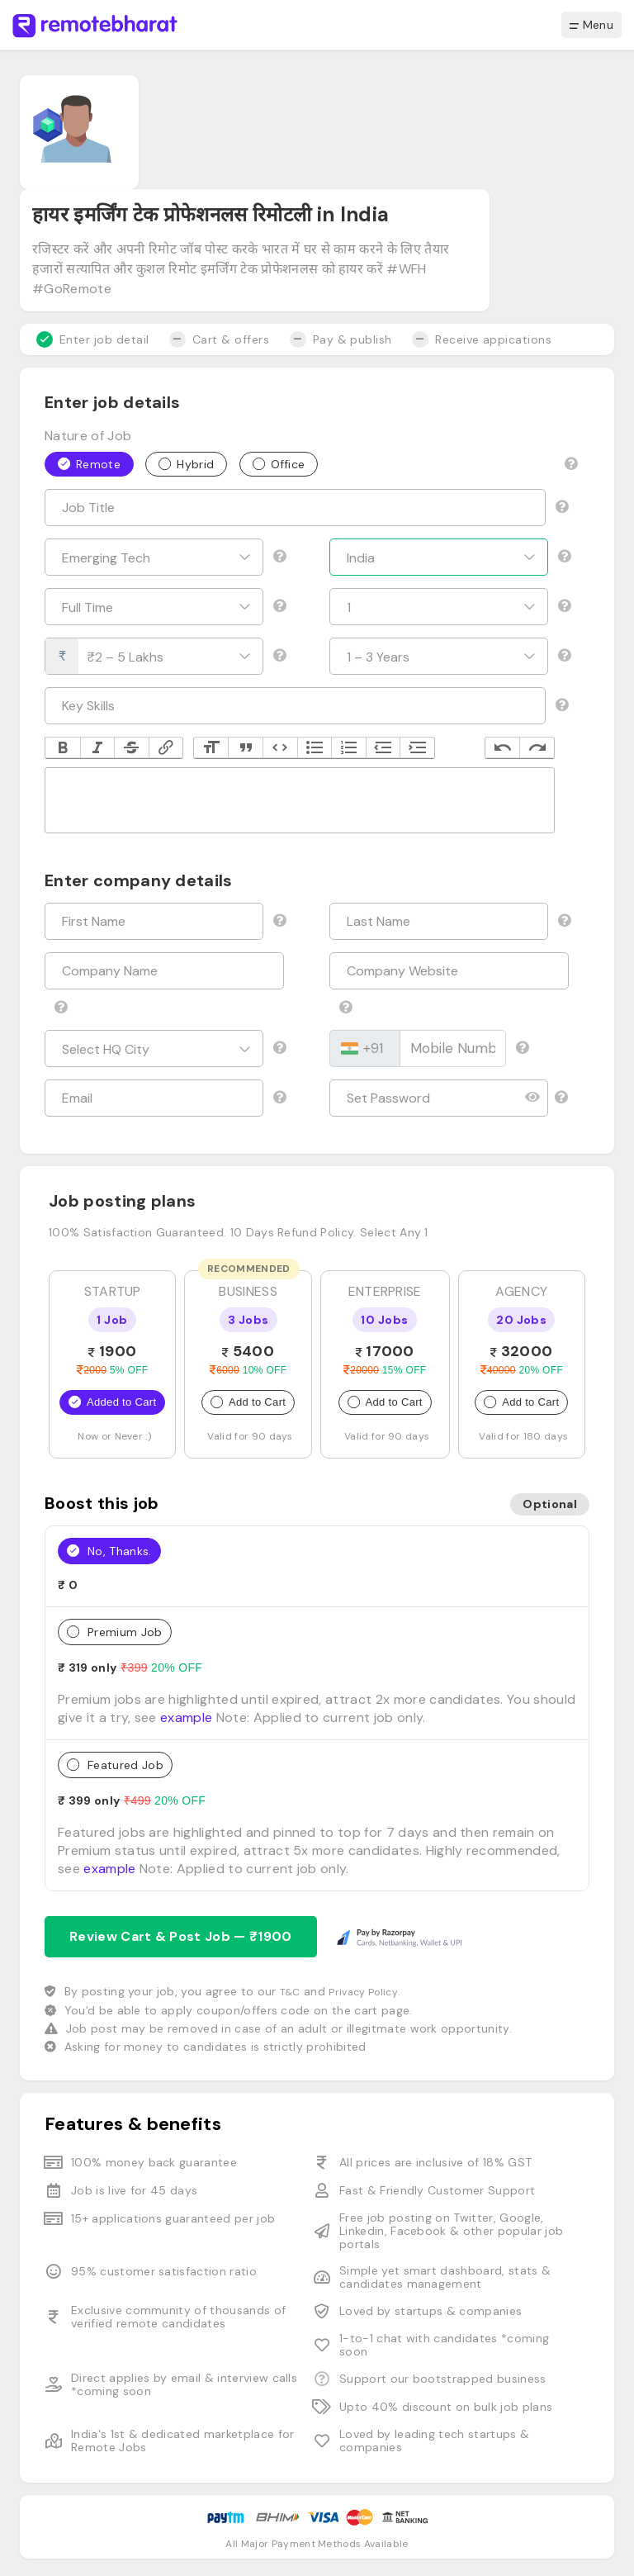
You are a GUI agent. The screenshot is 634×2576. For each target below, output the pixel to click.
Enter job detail (92, 339)
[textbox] (300, 800)
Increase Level (417, 748)
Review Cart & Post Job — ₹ (180, 1936)
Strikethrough (131, 748)
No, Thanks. (109, 1549)
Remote (89, 463)
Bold (62, 748)
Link (166, 748)
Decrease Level (383, 748)
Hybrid (186, 463)
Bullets (314, 748)
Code (280, 748)
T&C (290, 1992)
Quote (245, 748)
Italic (97, 748)
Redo (536, 748)
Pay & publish (341, 339)
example (186, 1717)
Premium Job (115, 1630)
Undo (502, 748)
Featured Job (115, 1763)
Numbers (348, 748)
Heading (211, 748)
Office (279, 463)
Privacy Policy (363, 1992)
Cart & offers (219, 339)
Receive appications (481, 339)
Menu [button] (591, 24)
